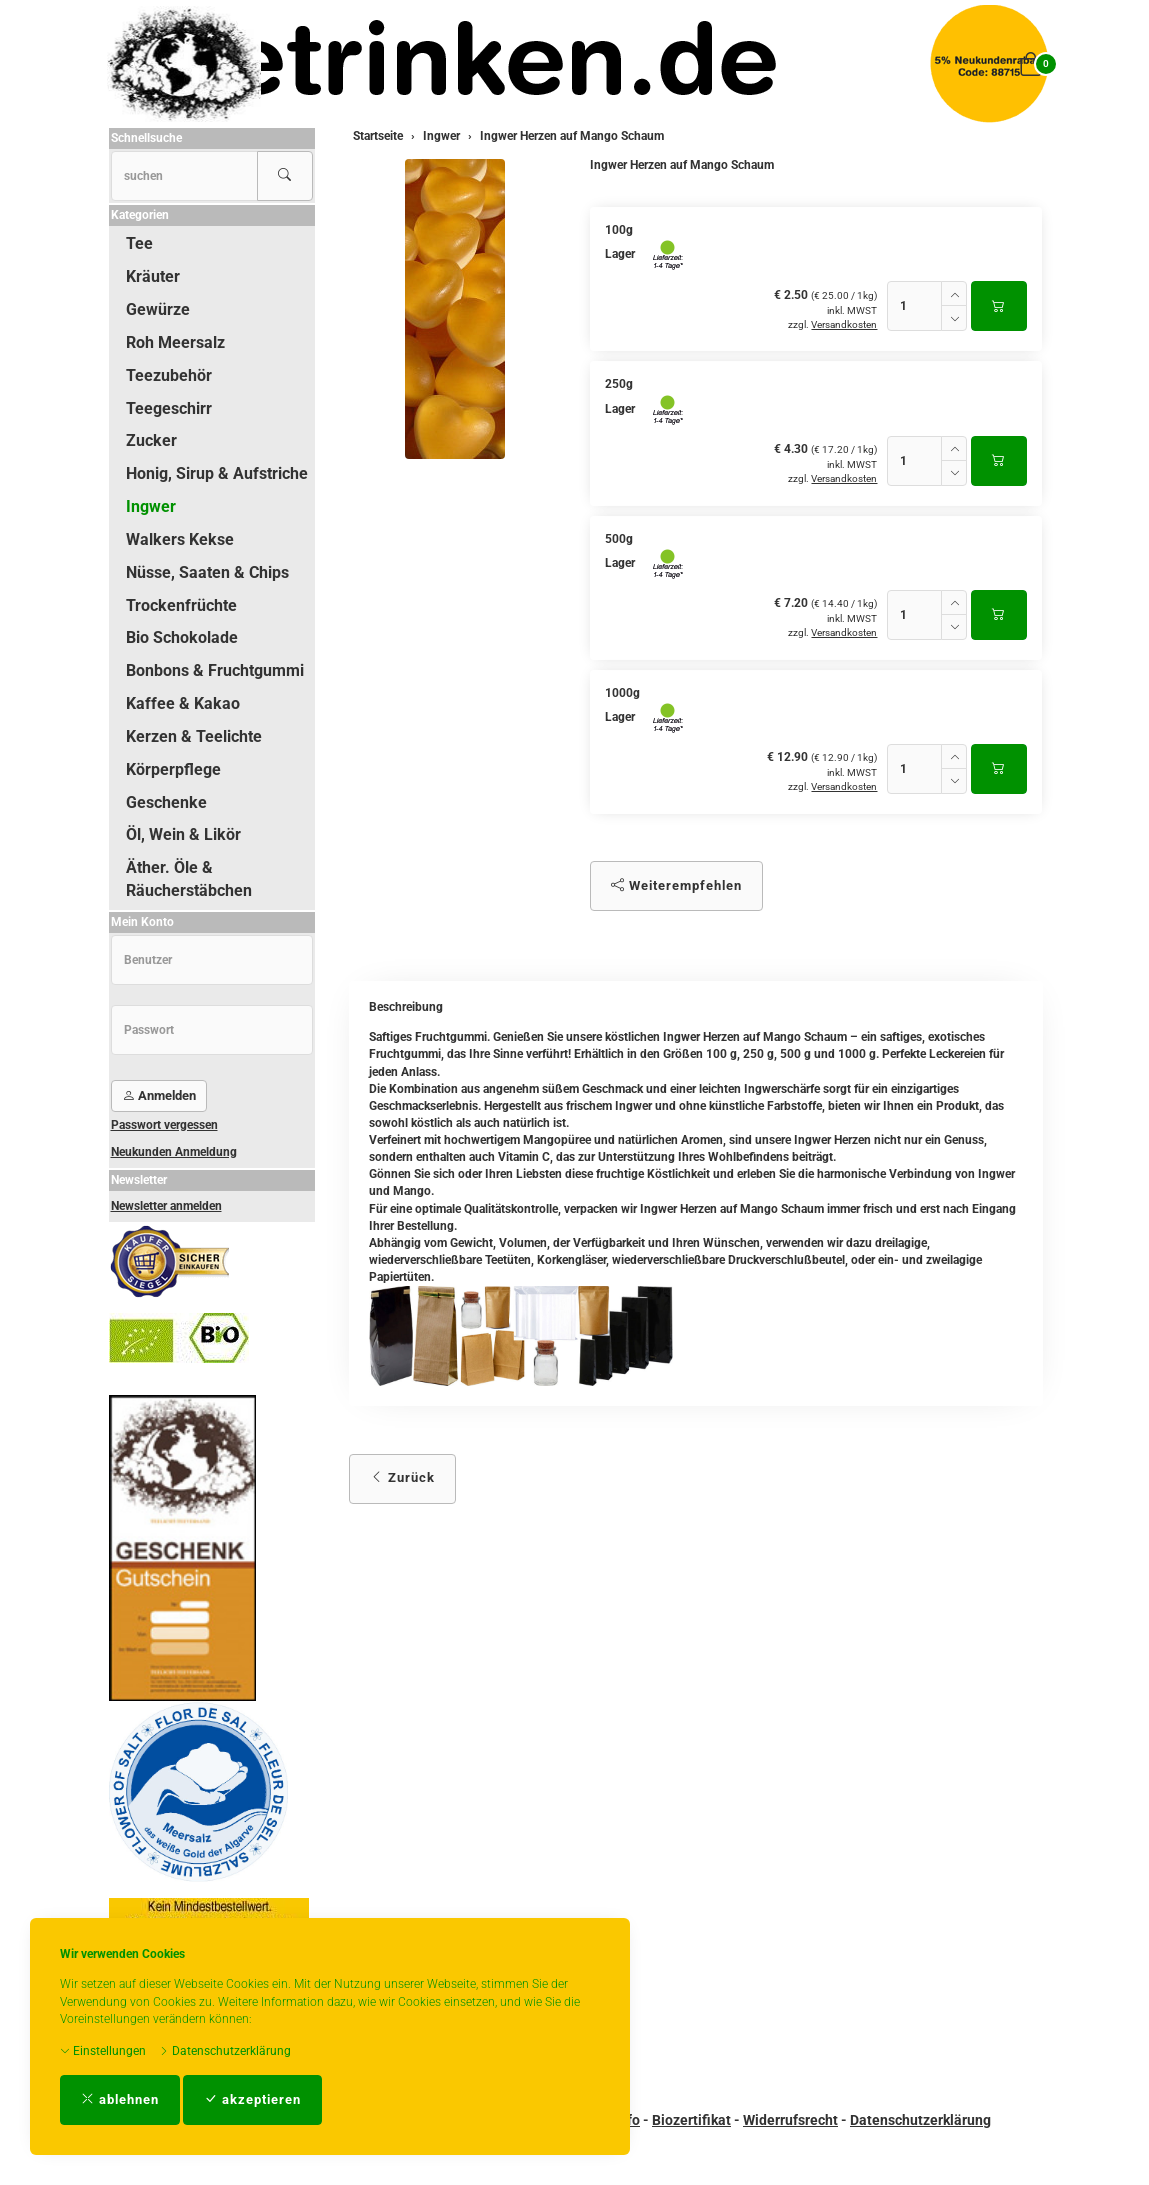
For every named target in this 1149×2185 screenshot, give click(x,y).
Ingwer (151, 506)
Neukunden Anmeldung (174, 1152)
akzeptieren (252, 2099)
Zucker (151, 440)
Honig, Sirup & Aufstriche (217, 473)
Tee (139, 243)
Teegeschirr (169, 408)
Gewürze (158, 309)
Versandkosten (844, 324)
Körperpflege (173, 769)
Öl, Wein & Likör (183, 834)
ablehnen (120, 2099)
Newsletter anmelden (166, 1206)
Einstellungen (103, 2051)
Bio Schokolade (182, 637)
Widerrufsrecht (790, 2120)
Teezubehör (169, 375)
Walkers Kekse (180, 539)
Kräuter (153, 276)
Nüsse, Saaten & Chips (207, 572)
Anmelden (159, 1095)
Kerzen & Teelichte (194, 736)
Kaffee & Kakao (183, 703)
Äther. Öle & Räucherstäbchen (189, 879)
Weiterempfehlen (676, 885)
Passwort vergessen (164, 1125)
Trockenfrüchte (181, 605)
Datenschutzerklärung (225, 2051)
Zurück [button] (402, 1477)
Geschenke (166, 802)
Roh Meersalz (175, 342)
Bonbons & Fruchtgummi (215, 670)
